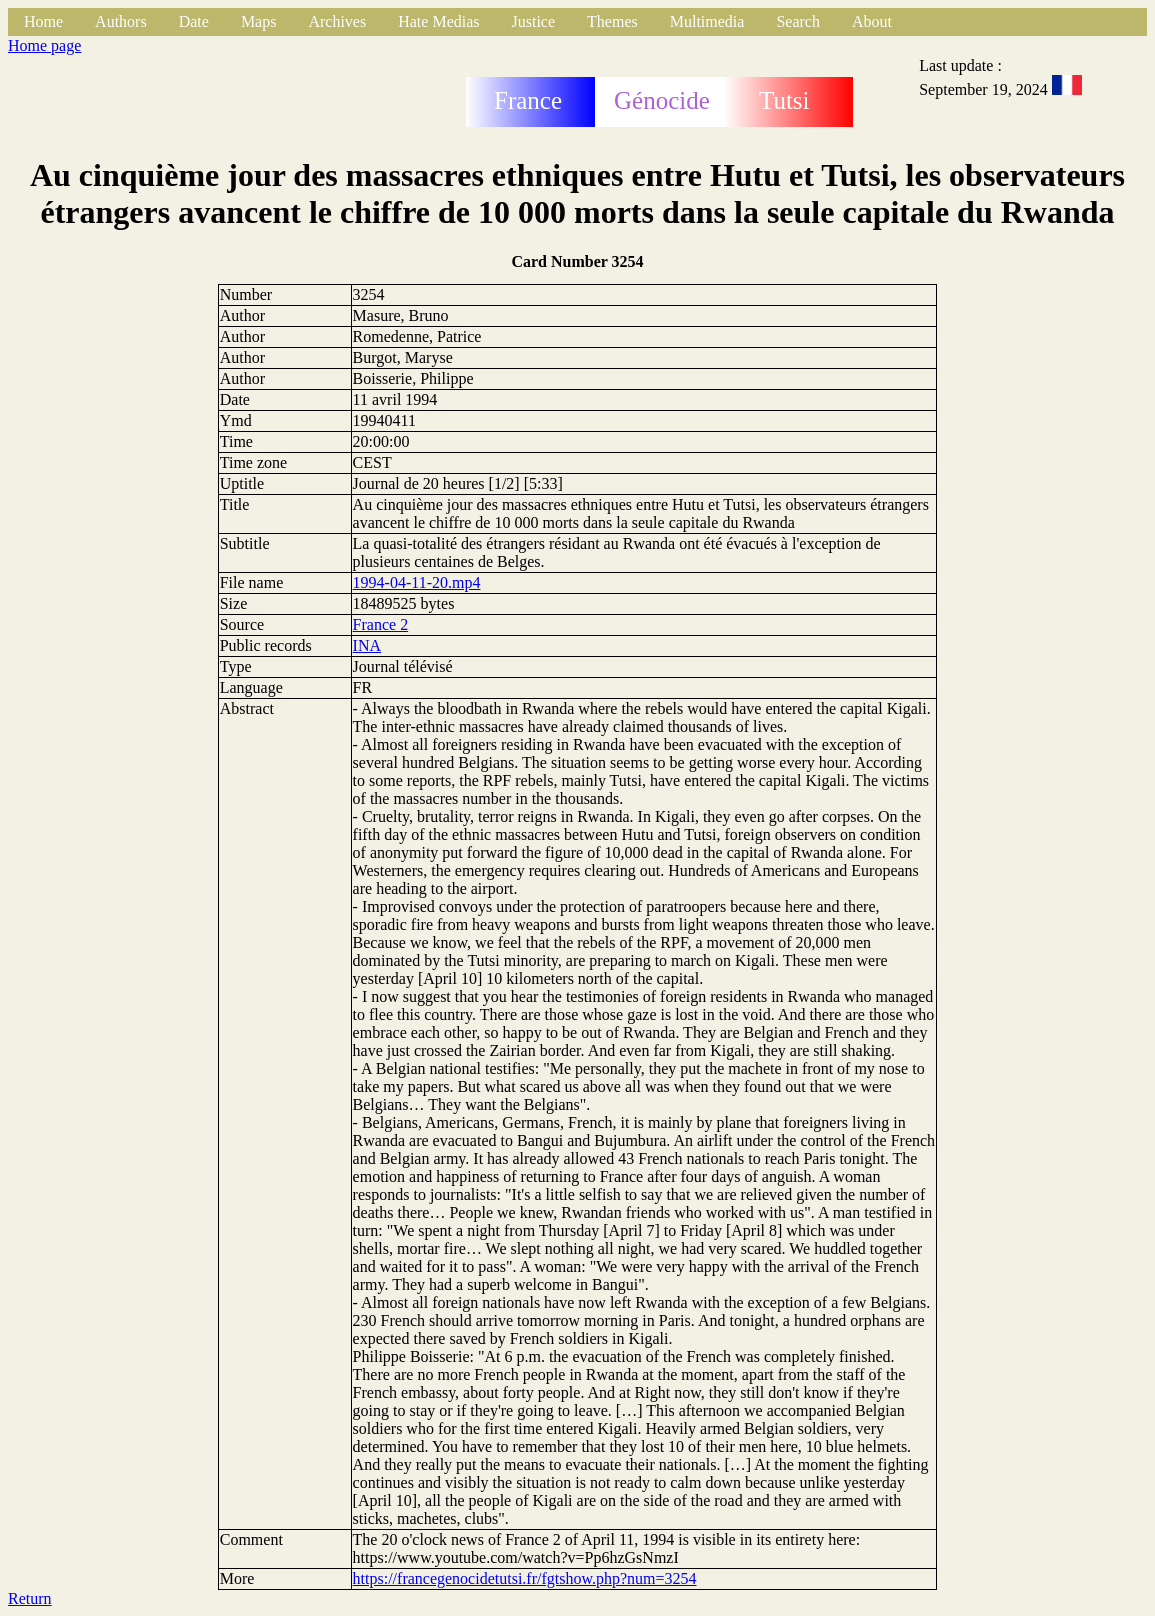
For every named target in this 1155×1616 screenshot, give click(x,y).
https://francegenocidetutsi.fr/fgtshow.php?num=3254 (525, 1578)
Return (30, 1598)
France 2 (381, 624)
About (872, 21)
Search (798, 21)
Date (194, 21)
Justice (534, 21)
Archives (337, 21)
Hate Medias (438, 21)
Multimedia (707, 21)
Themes (612, 21)
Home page (44, 45)
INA (367, 645)
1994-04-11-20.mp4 (417, 582)
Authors (121, 21)
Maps (259, 21)
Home (43, 21)
